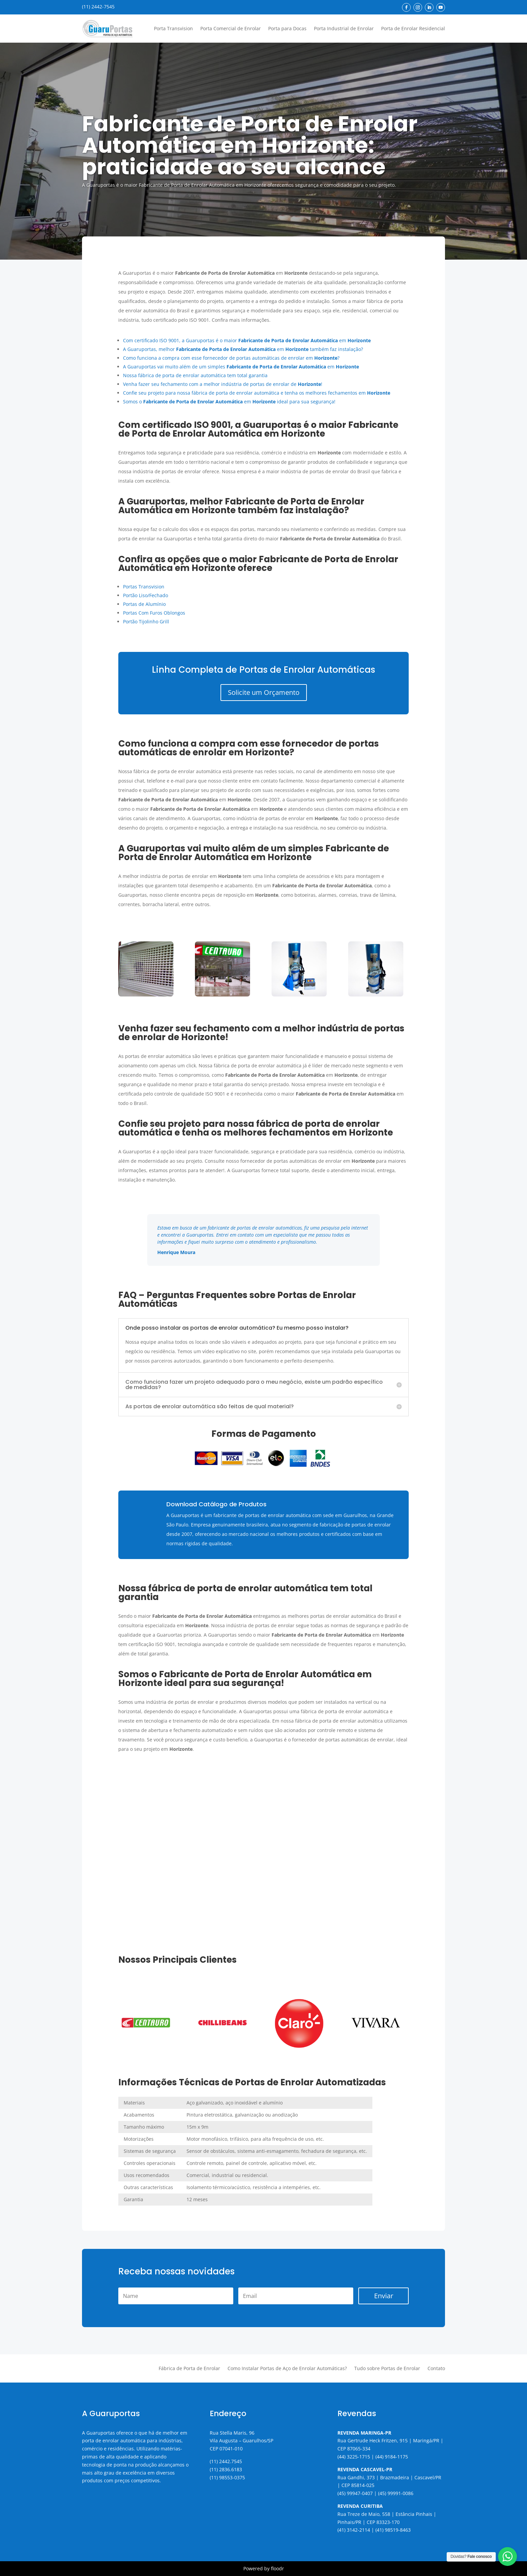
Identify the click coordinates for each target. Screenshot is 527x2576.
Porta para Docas (287, 28)
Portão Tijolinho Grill (146, 621)
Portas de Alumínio (144, 604)
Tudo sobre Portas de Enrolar (387, 2368)
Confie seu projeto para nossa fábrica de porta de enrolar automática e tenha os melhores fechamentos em (256, 393)
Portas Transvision (143, 586)
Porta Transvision (173, 28)
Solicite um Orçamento (263, 692)
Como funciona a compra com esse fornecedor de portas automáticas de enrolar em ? (231, 358)
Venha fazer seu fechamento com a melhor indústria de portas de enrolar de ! (222, 384)
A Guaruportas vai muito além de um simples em (241, 366)
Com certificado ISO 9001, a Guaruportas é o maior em (247, 340)
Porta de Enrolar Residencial (413, 28)
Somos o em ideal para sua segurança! (229, 401)
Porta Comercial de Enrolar (230, 28)
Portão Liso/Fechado (145, 595)
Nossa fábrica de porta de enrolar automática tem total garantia (195, 375)
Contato (436, 2368)
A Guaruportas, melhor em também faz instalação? (243, 349)
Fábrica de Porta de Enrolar (189, 2368)
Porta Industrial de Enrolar (344, 28)
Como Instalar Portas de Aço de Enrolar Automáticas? (287, 2368)
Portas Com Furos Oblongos (154, 613)
